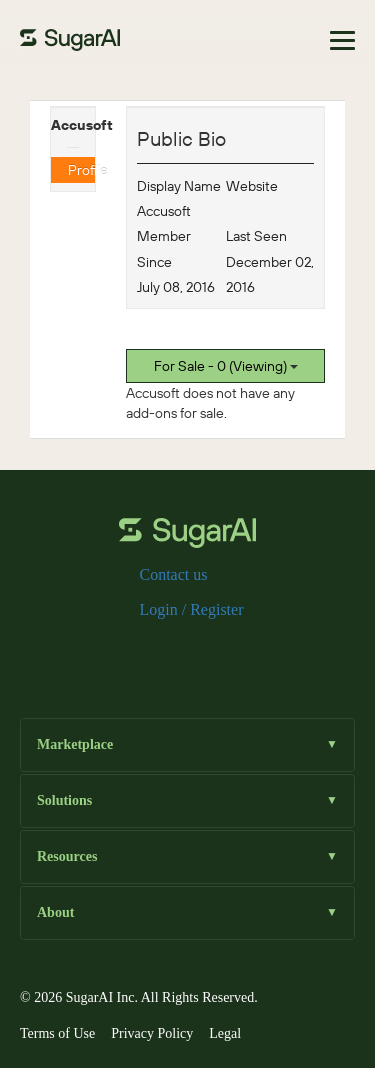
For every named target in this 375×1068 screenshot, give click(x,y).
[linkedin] (220, 654)
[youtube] (252, 654)
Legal (225, 1033)
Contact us (174, 574)
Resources (187, 856)
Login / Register (192, 609)
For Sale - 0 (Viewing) (226, 366)
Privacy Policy (152, 1033)
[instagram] (188, 654)
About (187, 912)
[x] (156, 654)
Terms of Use (57, 1033)
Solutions (187, 800)
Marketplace (187, 744)
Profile (81, 170)
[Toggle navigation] (342, 40)
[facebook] (124, 654)
